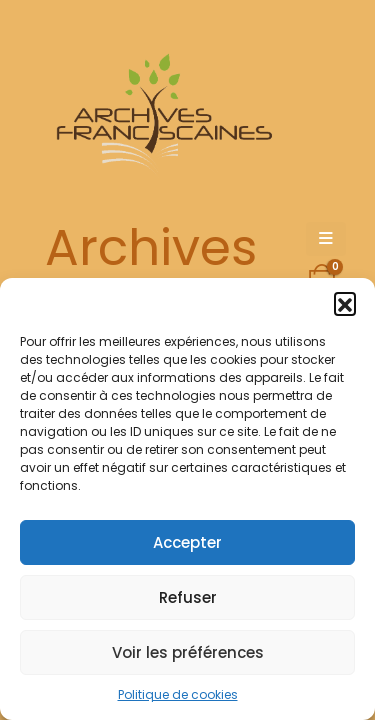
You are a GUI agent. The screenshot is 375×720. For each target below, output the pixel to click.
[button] (345, 303)
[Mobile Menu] (326, 239)
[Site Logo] (161, 115)
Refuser (188, 597)
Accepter (187, 542)
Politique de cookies (178, 694)
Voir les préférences (188, 652)
